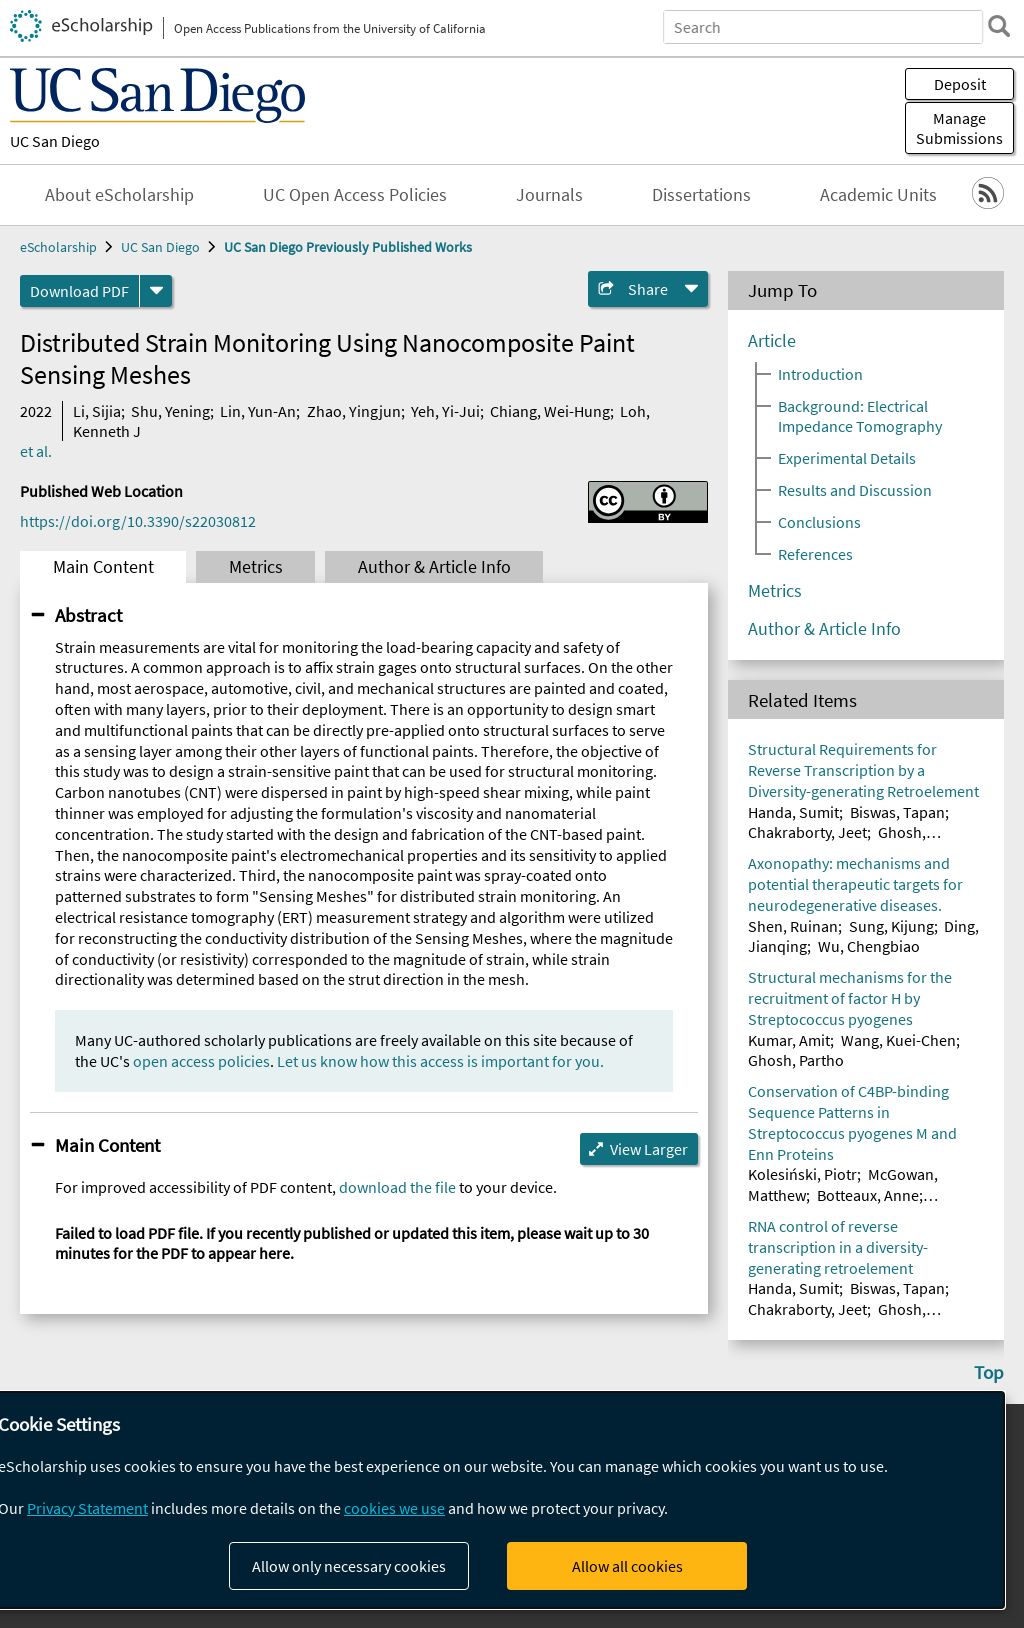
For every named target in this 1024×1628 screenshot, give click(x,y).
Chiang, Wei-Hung (550, 411)
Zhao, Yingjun (354, 411)
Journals (549, 195)
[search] (998, 26)
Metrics (256, 567)
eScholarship (58, 247)
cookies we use (394, 1508)
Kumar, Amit (789, 1040)
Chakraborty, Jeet (807, 832)
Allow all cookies (627, 1566)
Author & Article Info (434, 567)
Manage (959, 128)
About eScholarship (119, 195)
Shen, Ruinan (793, 926)
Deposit (960, 84)
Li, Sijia (97, 411)
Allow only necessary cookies (349, 1566)
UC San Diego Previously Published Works (348, 247)
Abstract (88, 615)
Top (989, 1372)
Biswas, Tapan (897, 812)
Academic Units (878, 195)
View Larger (649, 1149)
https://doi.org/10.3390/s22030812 (138, 521)
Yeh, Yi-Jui (445, 411)
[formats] (156, 291)
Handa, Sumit (793, 812)
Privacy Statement (87, 1508)
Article (772, 341)
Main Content (103, 567)
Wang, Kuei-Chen (898, 1040)
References (815, 554)
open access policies (201, 1061)
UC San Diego (55, 141)
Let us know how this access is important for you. (440, 1061)
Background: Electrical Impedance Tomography (860, 416)
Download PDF (79, 291)
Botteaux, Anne (868, 1195)
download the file (397, 1187)
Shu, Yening (170, 411)
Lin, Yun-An (258, 411)
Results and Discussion (855, 490)
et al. (36, 451)
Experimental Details (847, 458)
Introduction (820, 374)
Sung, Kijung (891, 926)
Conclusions (819, 522)
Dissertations (701, 195)
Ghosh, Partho (796, 1060)
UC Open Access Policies (355, 195)
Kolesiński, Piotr (802, 1174)
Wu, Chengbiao (869, 946)
